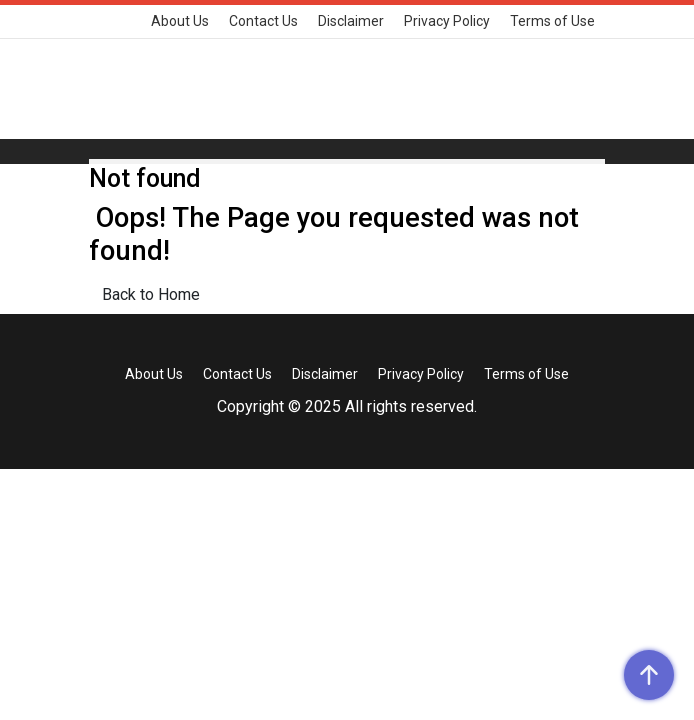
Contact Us (263, 21)
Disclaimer (351, 21)
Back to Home (151, 294)
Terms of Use (552, 21)
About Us (180, 21)
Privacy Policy (447, 21)
